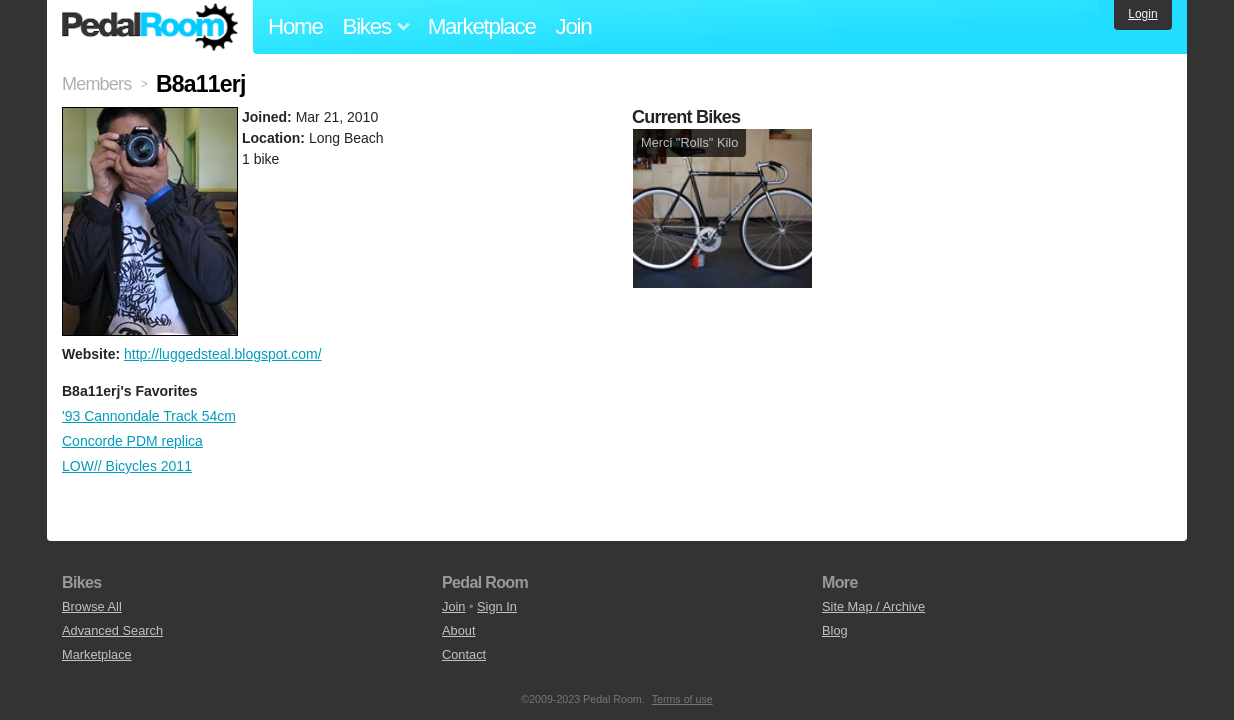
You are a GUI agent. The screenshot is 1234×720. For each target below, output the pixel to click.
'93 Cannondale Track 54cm (149, 416)
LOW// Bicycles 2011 (127, 466)
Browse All (92, 606)
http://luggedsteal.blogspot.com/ (223, 354)
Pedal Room (150, 27)
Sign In (497, 606)
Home (295, 26)
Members (96, 84)
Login (1142, 14)
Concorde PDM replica (132, 441)
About (458, 630)
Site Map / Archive (873, 606)
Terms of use (682, 699)
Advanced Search (112, 630)
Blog (835, 630)
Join (574, 26)
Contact (464, 654)
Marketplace (482, 26)
